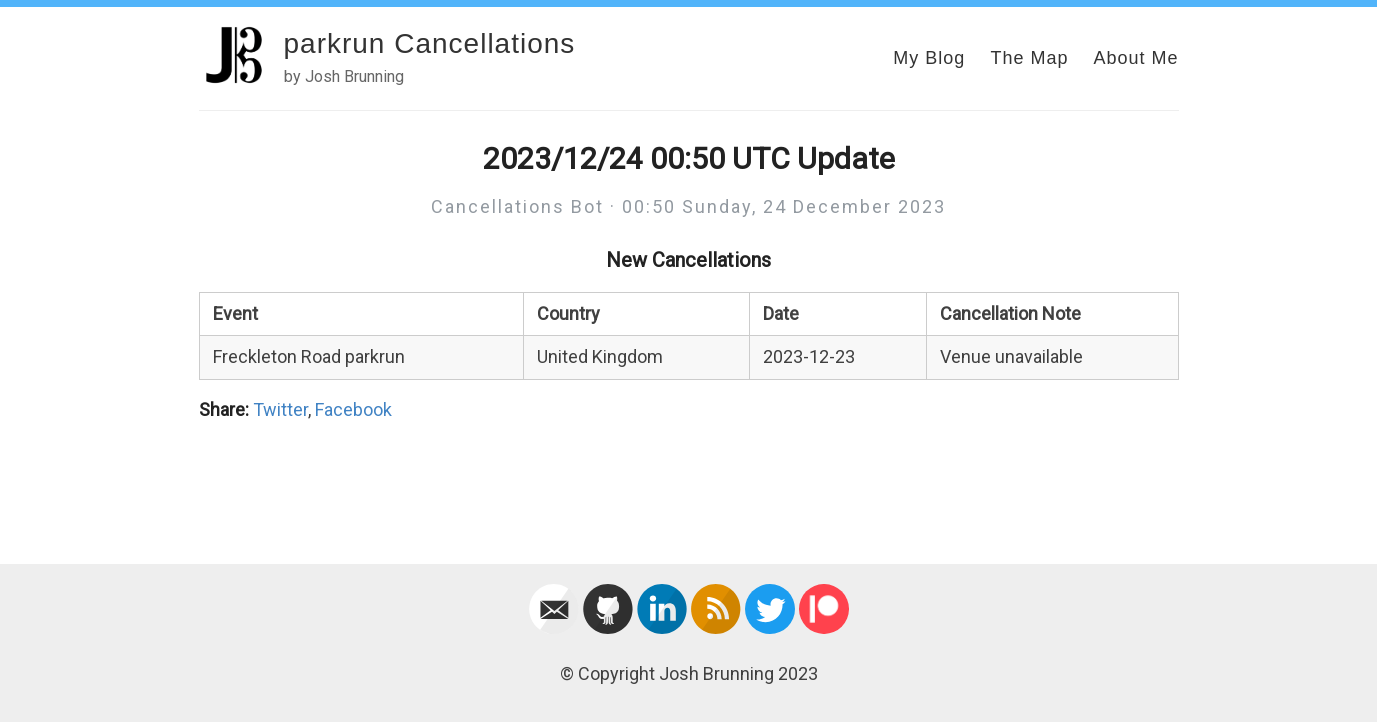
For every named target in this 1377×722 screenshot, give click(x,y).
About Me (1135, 58)
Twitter (280, 409)
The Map (1029, 58)
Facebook (353, 409)
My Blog (929, 58)
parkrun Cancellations (430, 43)
